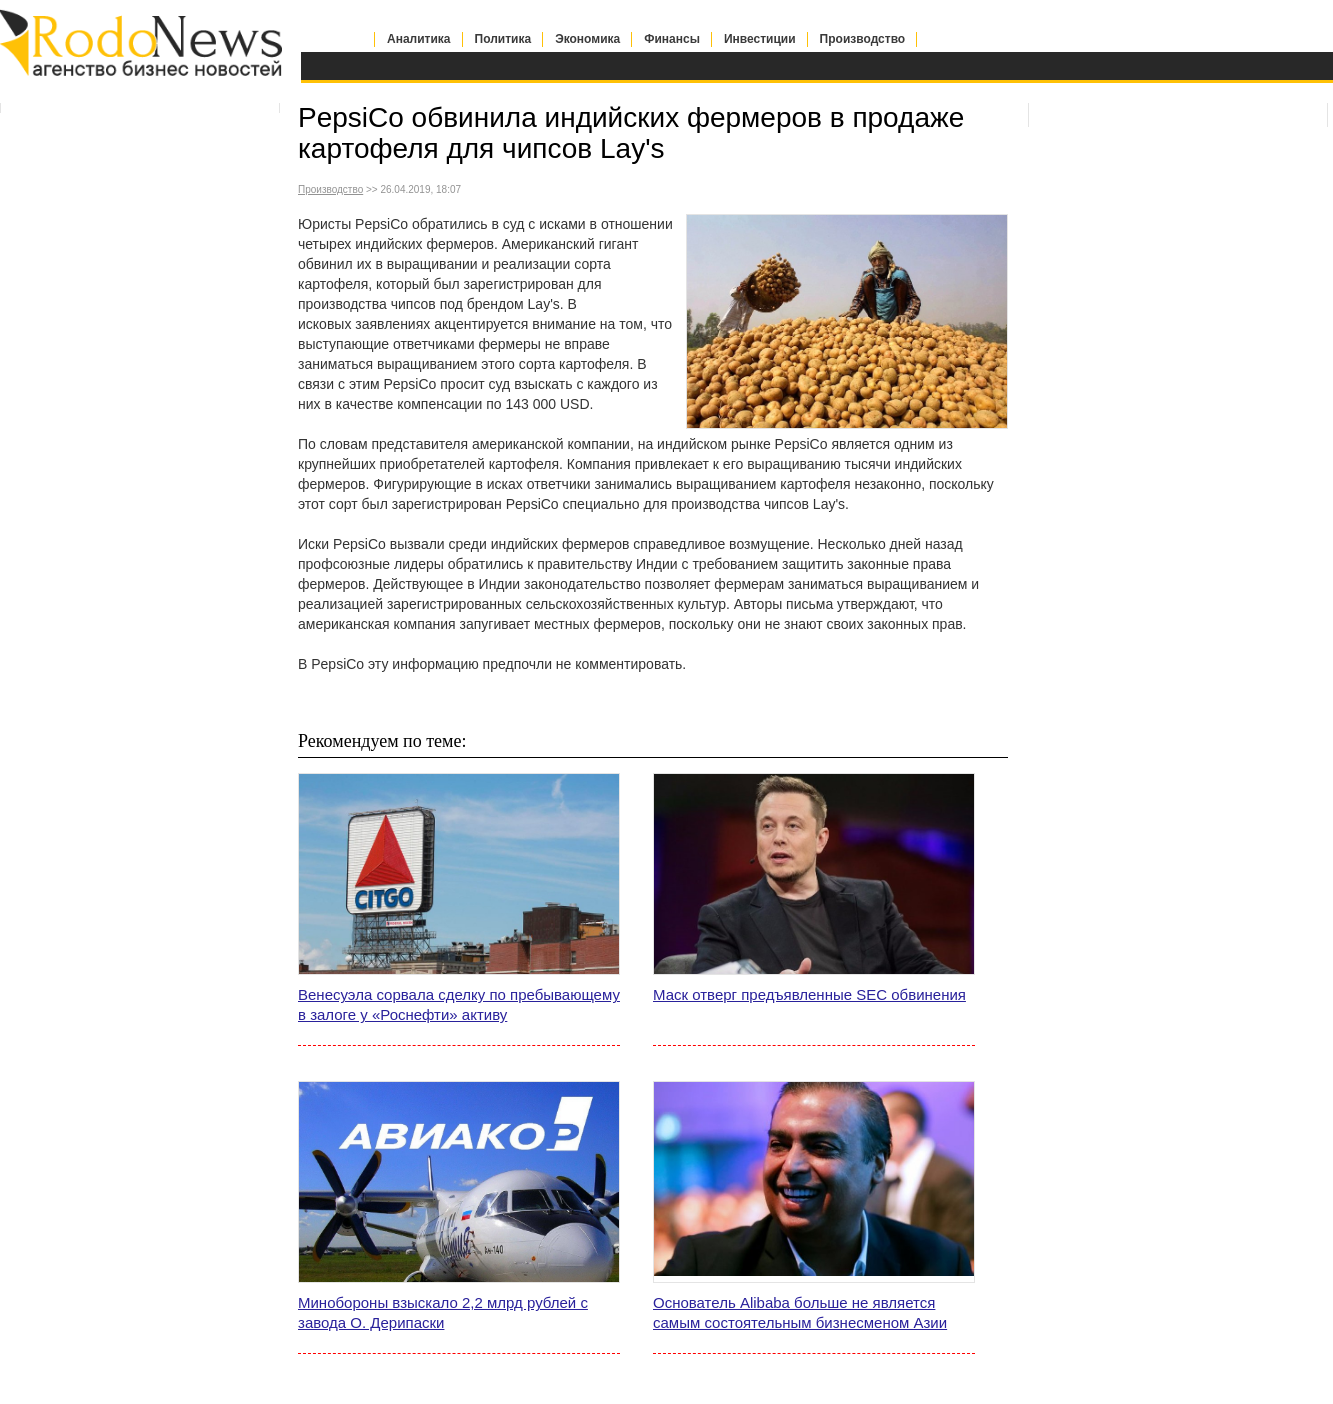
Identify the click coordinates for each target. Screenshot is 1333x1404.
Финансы (672, 39)
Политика (503, 39)
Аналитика (419, 39)
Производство (863, 39)
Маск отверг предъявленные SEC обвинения (809, 994)
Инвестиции (760, 39)
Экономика (587, 39)
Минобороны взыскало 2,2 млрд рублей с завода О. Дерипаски (443, 1312)
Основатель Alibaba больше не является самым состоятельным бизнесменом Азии (800, 1312)
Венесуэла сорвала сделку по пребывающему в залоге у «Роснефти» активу (459, 1004)
